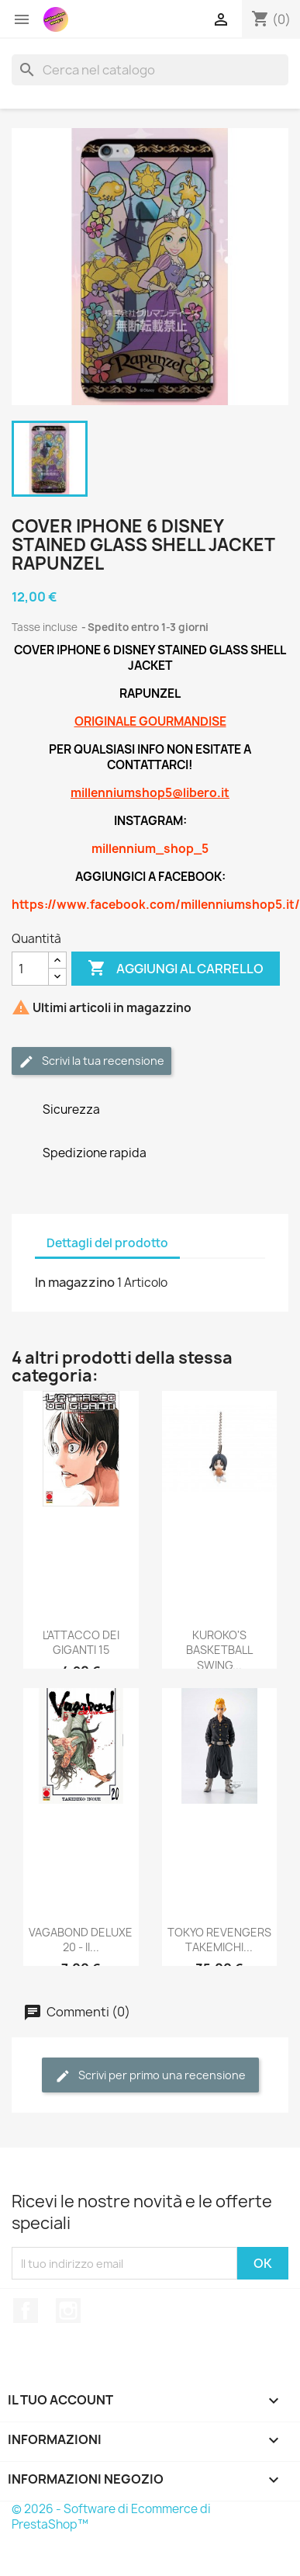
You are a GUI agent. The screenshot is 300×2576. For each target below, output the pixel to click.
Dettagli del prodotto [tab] (107, 1243)
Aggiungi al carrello (176, 969)
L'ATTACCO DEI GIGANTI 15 (81, 1643)
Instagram (68, 2310)
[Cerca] (150, 69)
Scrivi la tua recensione (91, 1061)
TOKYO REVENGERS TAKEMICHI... (219, 1940)
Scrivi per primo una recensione (150, 2076)
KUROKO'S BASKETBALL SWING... (219, 1650)
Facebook (25, 2310)
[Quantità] (30, 969)
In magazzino (75, 1282)
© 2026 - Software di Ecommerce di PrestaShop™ (111, 2517)
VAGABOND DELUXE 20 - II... (81, 1940)
